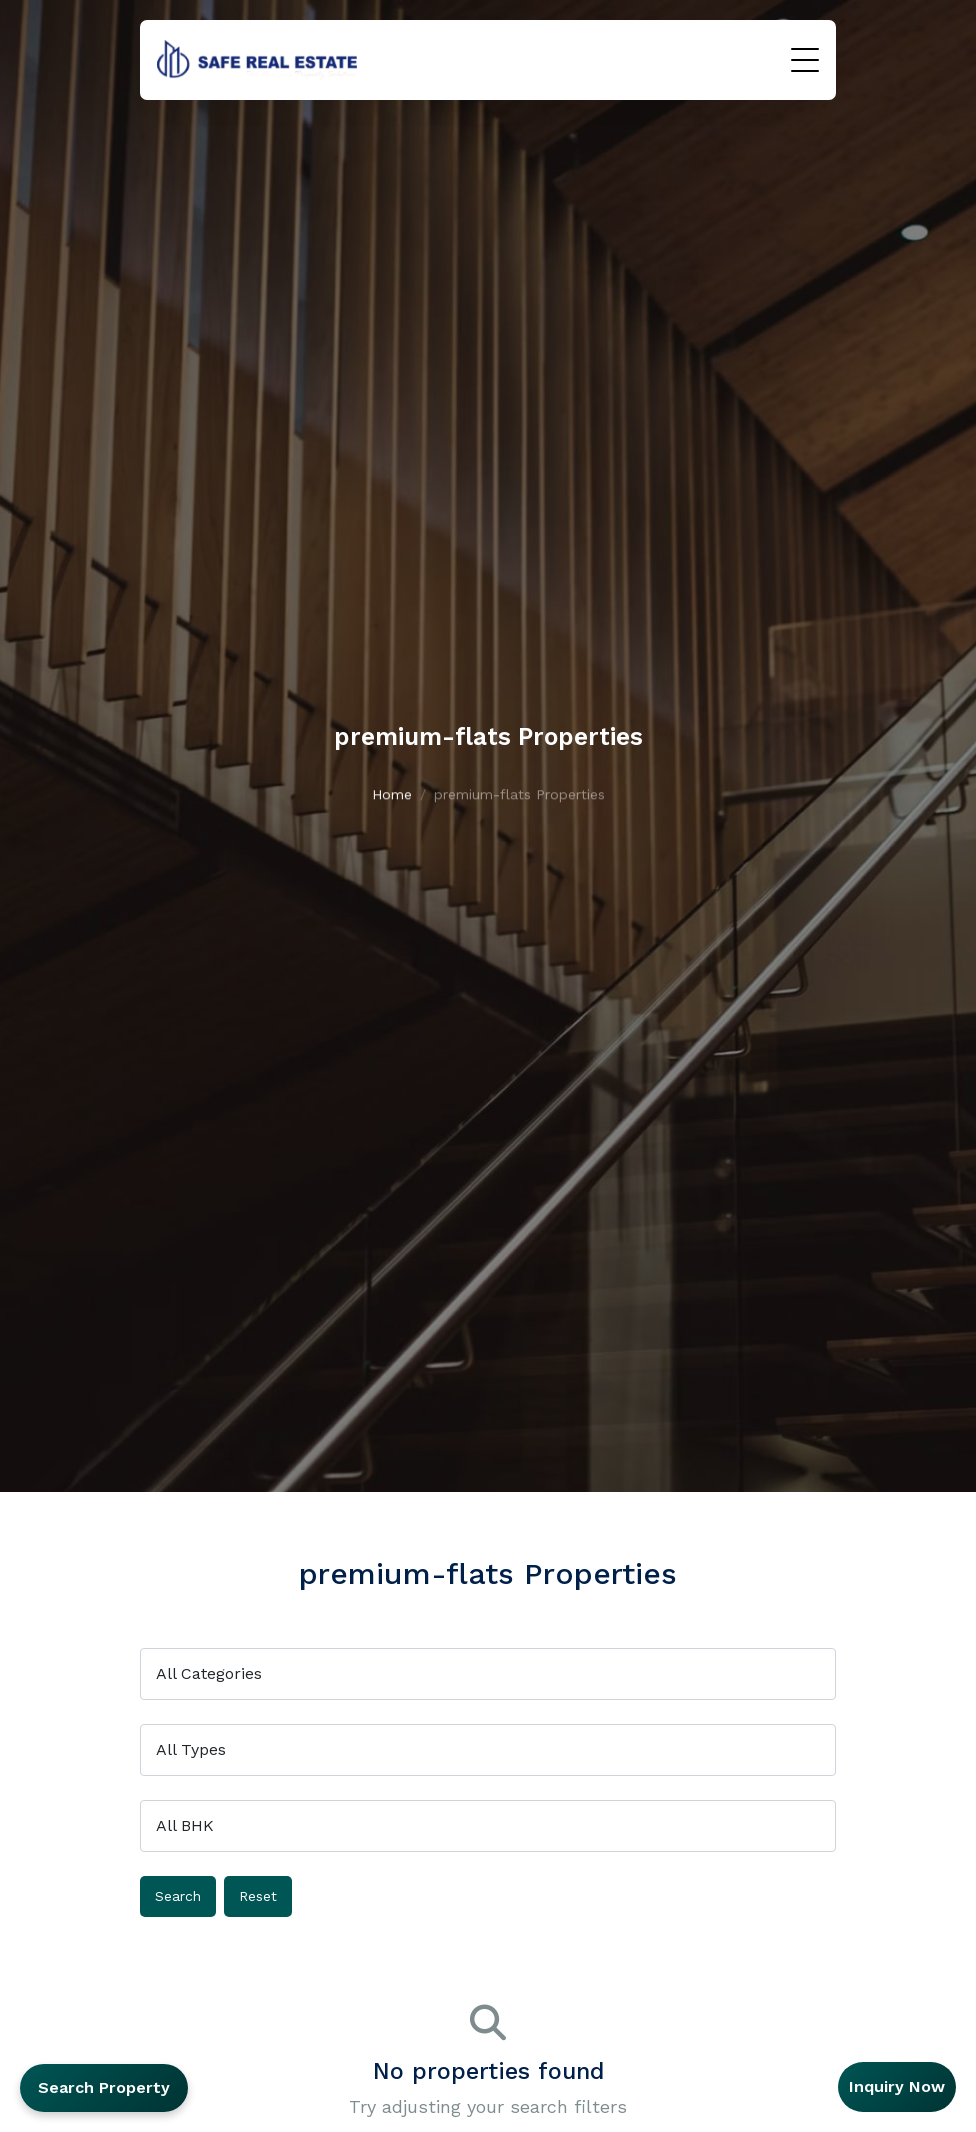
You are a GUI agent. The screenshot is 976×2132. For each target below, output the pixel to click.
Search (178, 1896)
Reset (258, 1896)
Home (392, 801)
